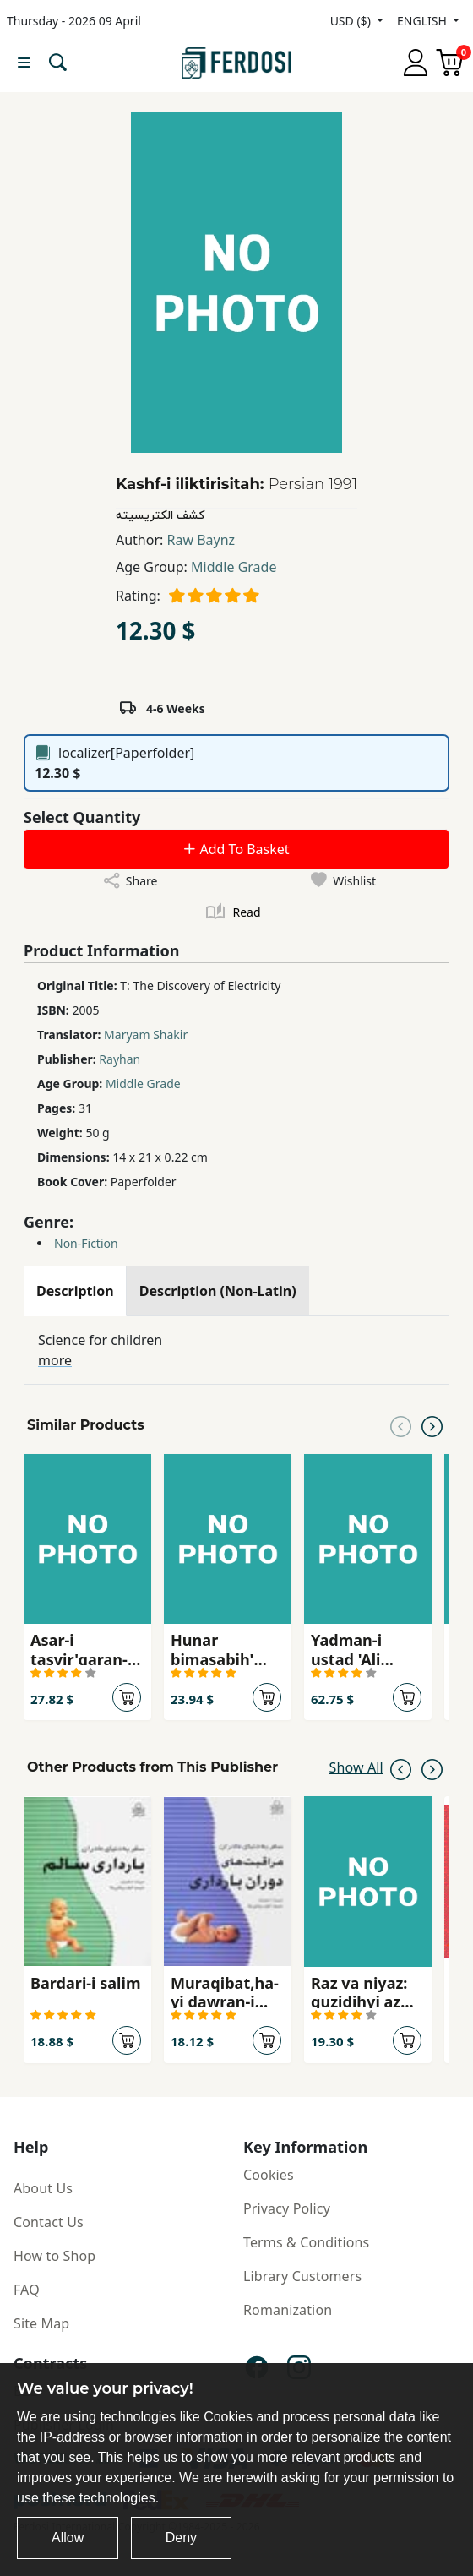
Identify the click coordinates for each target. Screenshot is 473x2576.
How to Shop (54, 2256)
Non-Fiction (86, 1243)
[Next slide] (432, 1425)
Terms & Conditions (306, 2242)
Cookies (268, 2174)
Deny (181, 2537)
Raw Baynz (200, 540)
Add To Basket (235, 849)
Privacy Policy (286, 2208)
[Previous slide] (401, 1425)
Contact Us (49, 2222)
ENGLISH (423, 21)
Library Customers (302, 2276)
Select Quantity (82, 817)
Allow (68, 2537)
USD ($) (352, 21)
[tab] (75, 1291)
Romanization (287, 2310)
